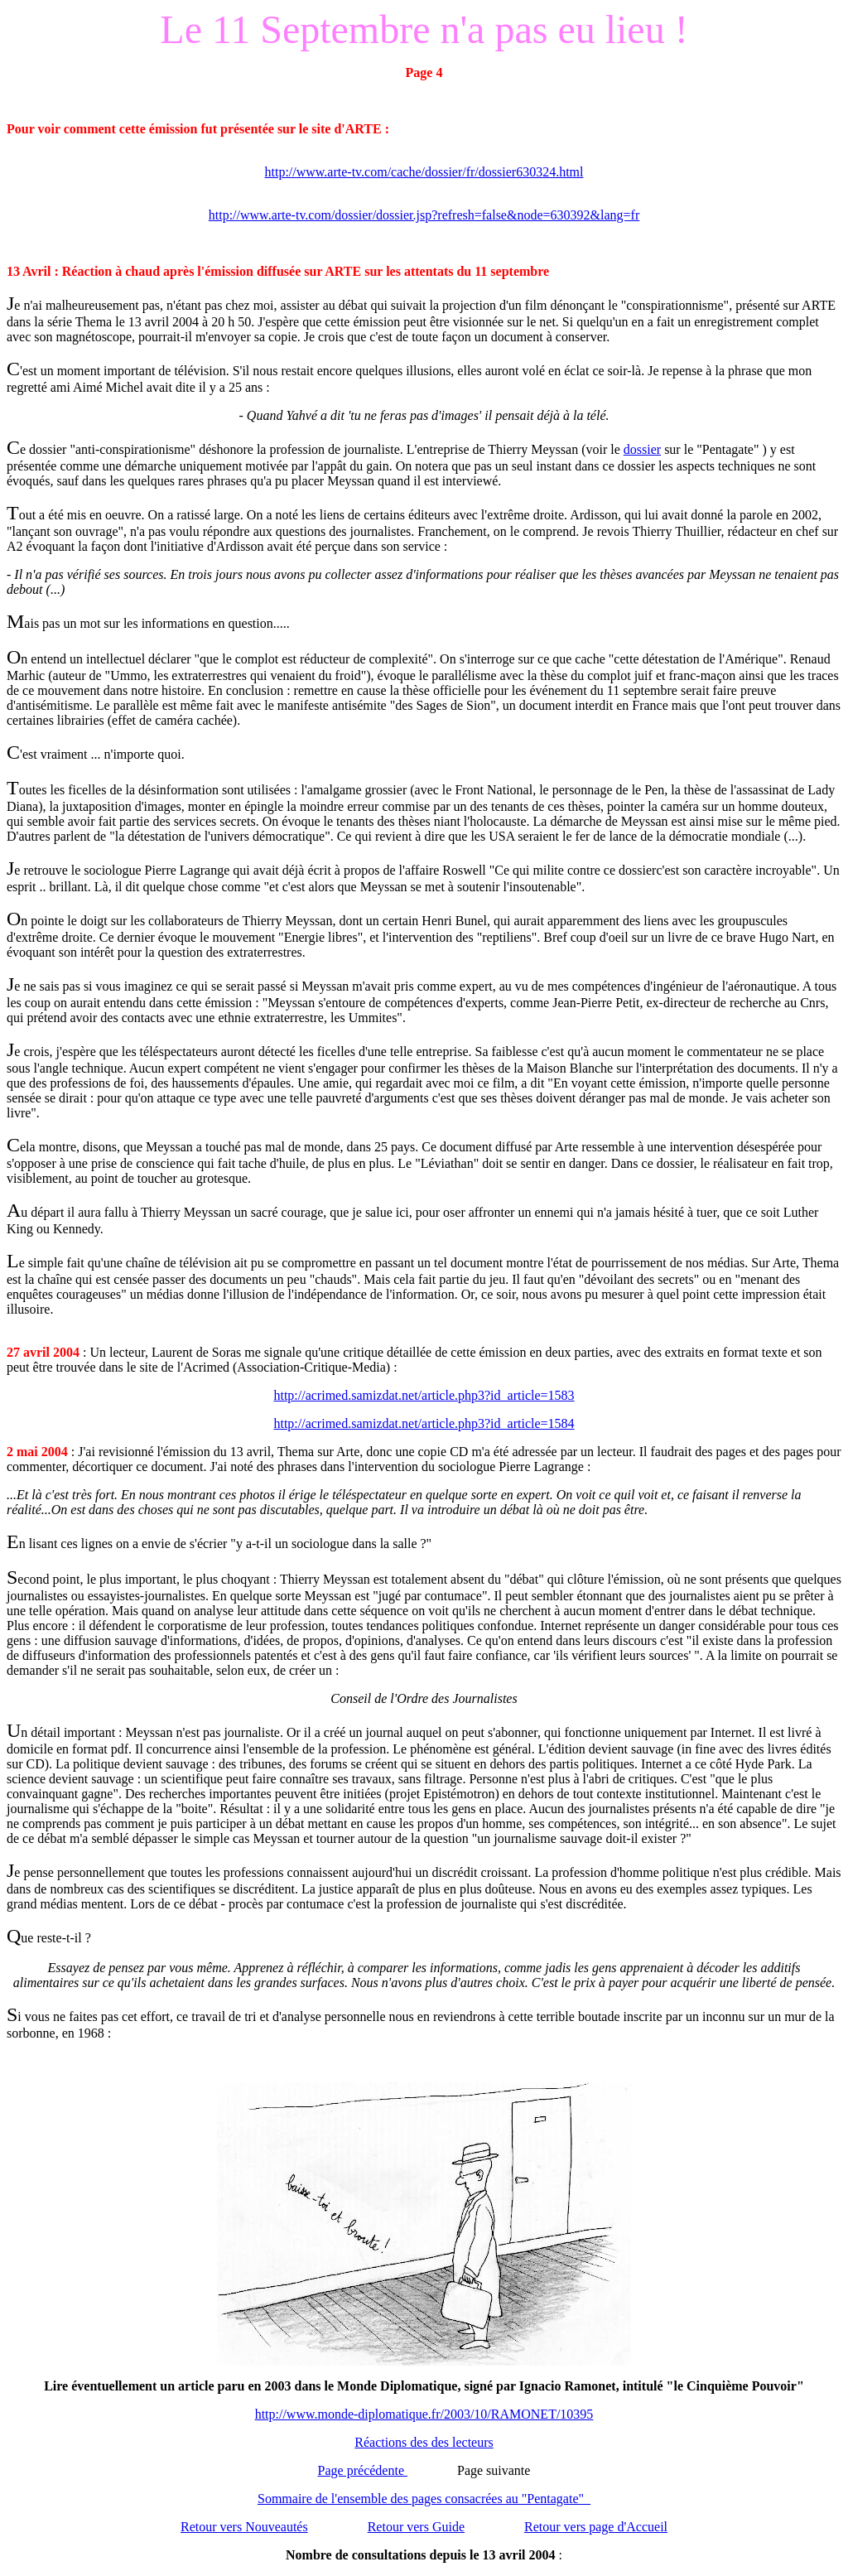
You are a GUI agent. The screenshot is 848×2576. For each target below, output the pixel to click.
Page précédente (362, 2470)
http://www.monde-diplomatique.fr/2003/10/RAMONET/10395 (424, 2414)
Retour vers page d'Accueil (595, 2527)
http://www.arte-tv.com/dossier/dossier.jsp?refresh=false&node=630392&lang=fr (424, 215)
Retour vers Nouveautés (244, 2527)
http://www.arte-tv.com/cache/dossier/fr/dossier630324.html (424, 172)
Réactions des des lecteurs (424, 2442)
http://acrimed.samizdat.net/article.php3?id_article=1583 (423, 1395)
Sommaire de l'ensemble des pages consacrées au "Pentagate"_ (424, 2499)
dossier (642, 449)
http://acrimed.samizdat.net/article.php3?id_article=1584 (423, 1423)
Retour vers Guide (416, 2527)
